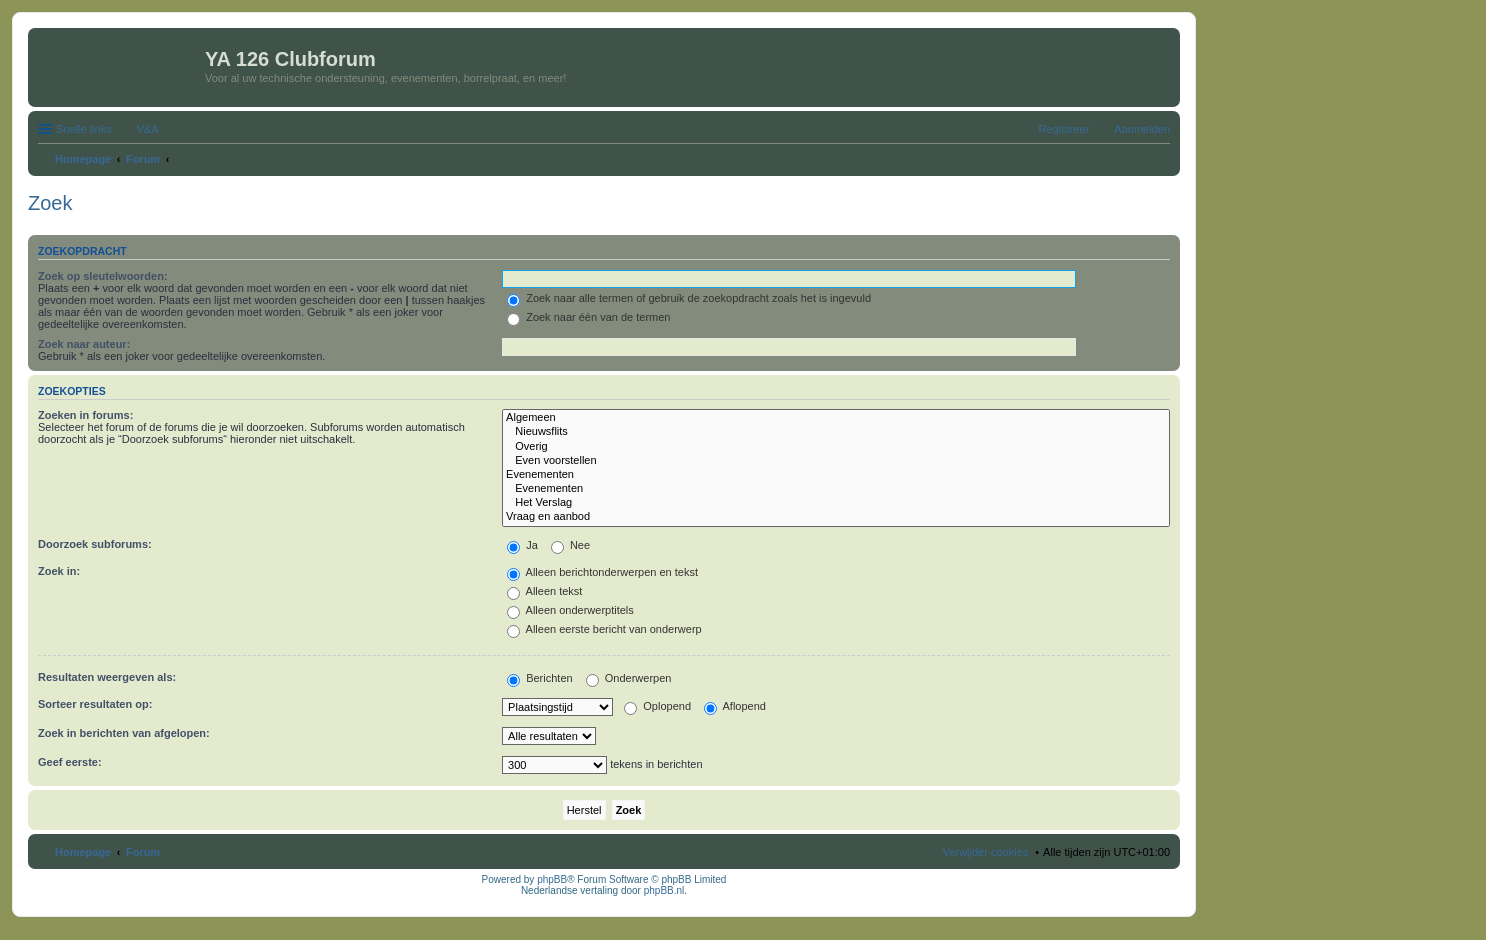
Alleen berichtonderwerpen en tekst (602, 572)
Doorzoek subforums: (95, 544)
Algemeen (836, 418)
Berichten (540, 678)
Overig (836, 447)
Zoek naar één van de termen (588, 317)
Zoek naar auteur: (84, 344)
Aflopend (735, 706)
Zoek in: (59, 571)
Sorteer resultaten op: (95, 704)
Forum (143, 852)
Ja (522, 545)
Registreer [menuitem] (1064, 129)
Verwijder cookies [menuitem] (986, 852)
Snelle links (84, 129)
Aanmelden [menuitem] (1142, 129)
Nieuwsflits (836, 432)
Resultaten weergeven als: (107, 677)
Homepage (83, 852)
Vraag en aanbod (836, 517)
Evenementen (836, 475)
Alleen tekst (544, 591)
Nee (570, 545)
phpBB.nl (664, 890)
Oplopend (657, 706)
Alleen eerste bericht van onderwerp (604, 629)
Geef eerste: (70, 762)
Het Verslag (836, 503)
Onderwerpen (629, 678)
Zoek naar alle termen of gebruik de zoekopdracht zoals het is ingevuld (689, 298)
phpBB (552, 879)
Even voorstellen (836, 461)
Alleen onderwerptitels (570, 610)
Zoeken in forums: (85, 415)
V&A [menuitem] (148, 129)
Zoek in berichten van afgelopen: (124, 733)
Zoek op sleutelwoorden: (103, 276)
